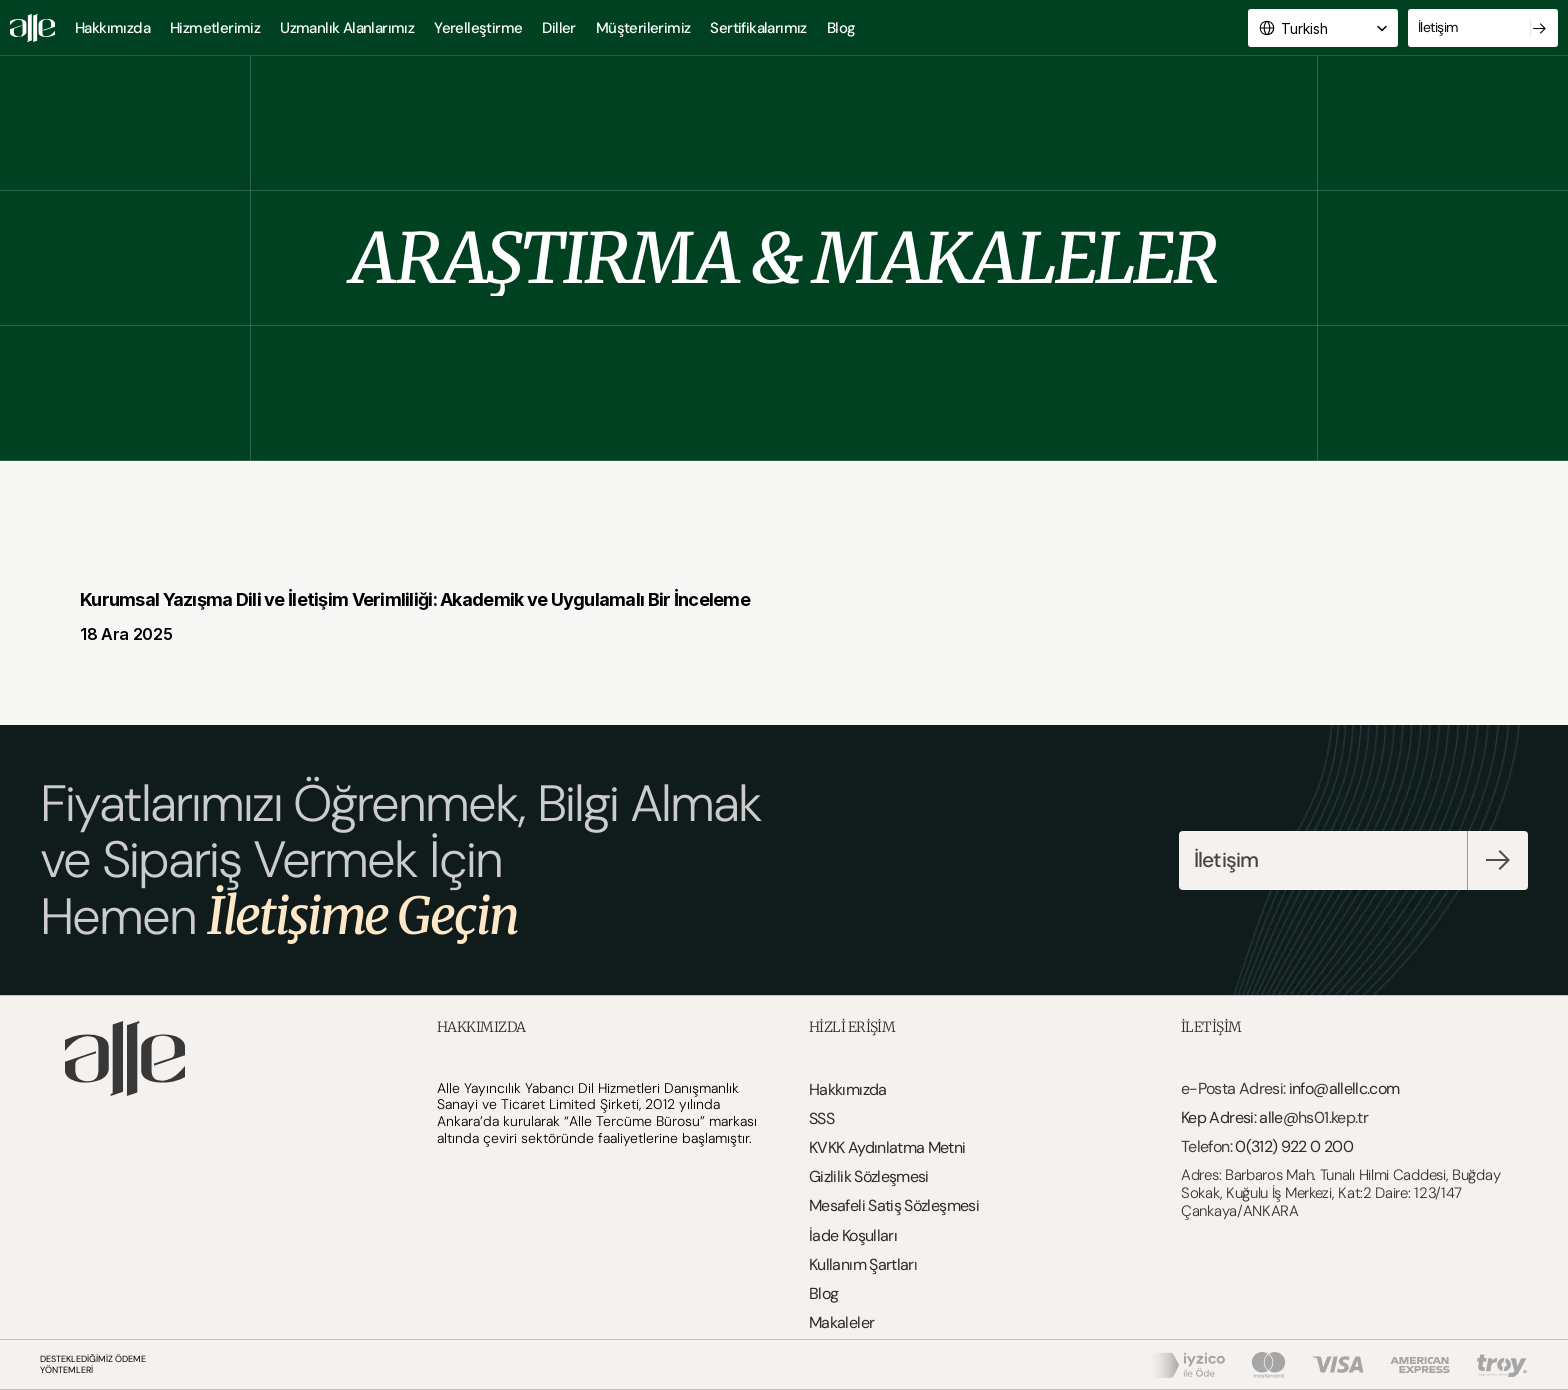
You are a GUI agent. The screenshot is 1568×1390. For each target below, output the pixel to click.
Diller (558, 28)
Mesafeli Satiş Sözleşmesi (894, 1205)
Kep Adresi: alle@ (1239, 1117)
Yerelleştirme (478, 28)
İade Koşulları (853, 1235)
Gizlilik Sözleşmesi (869, 1176)
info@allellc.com (1344, 1088)
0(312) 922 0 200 (1294, 1146)
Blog (841, 28)
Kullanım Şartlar (861, 1264)
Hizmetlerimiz (215, 28)
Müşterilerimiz (643, 28)
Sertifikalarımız (758, 28)
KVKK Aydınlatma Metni (887, 1147)
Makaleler (841, 1322)
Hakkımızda (112, 28)
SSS (821, 1118)
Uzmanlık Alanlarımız (347, 28)
